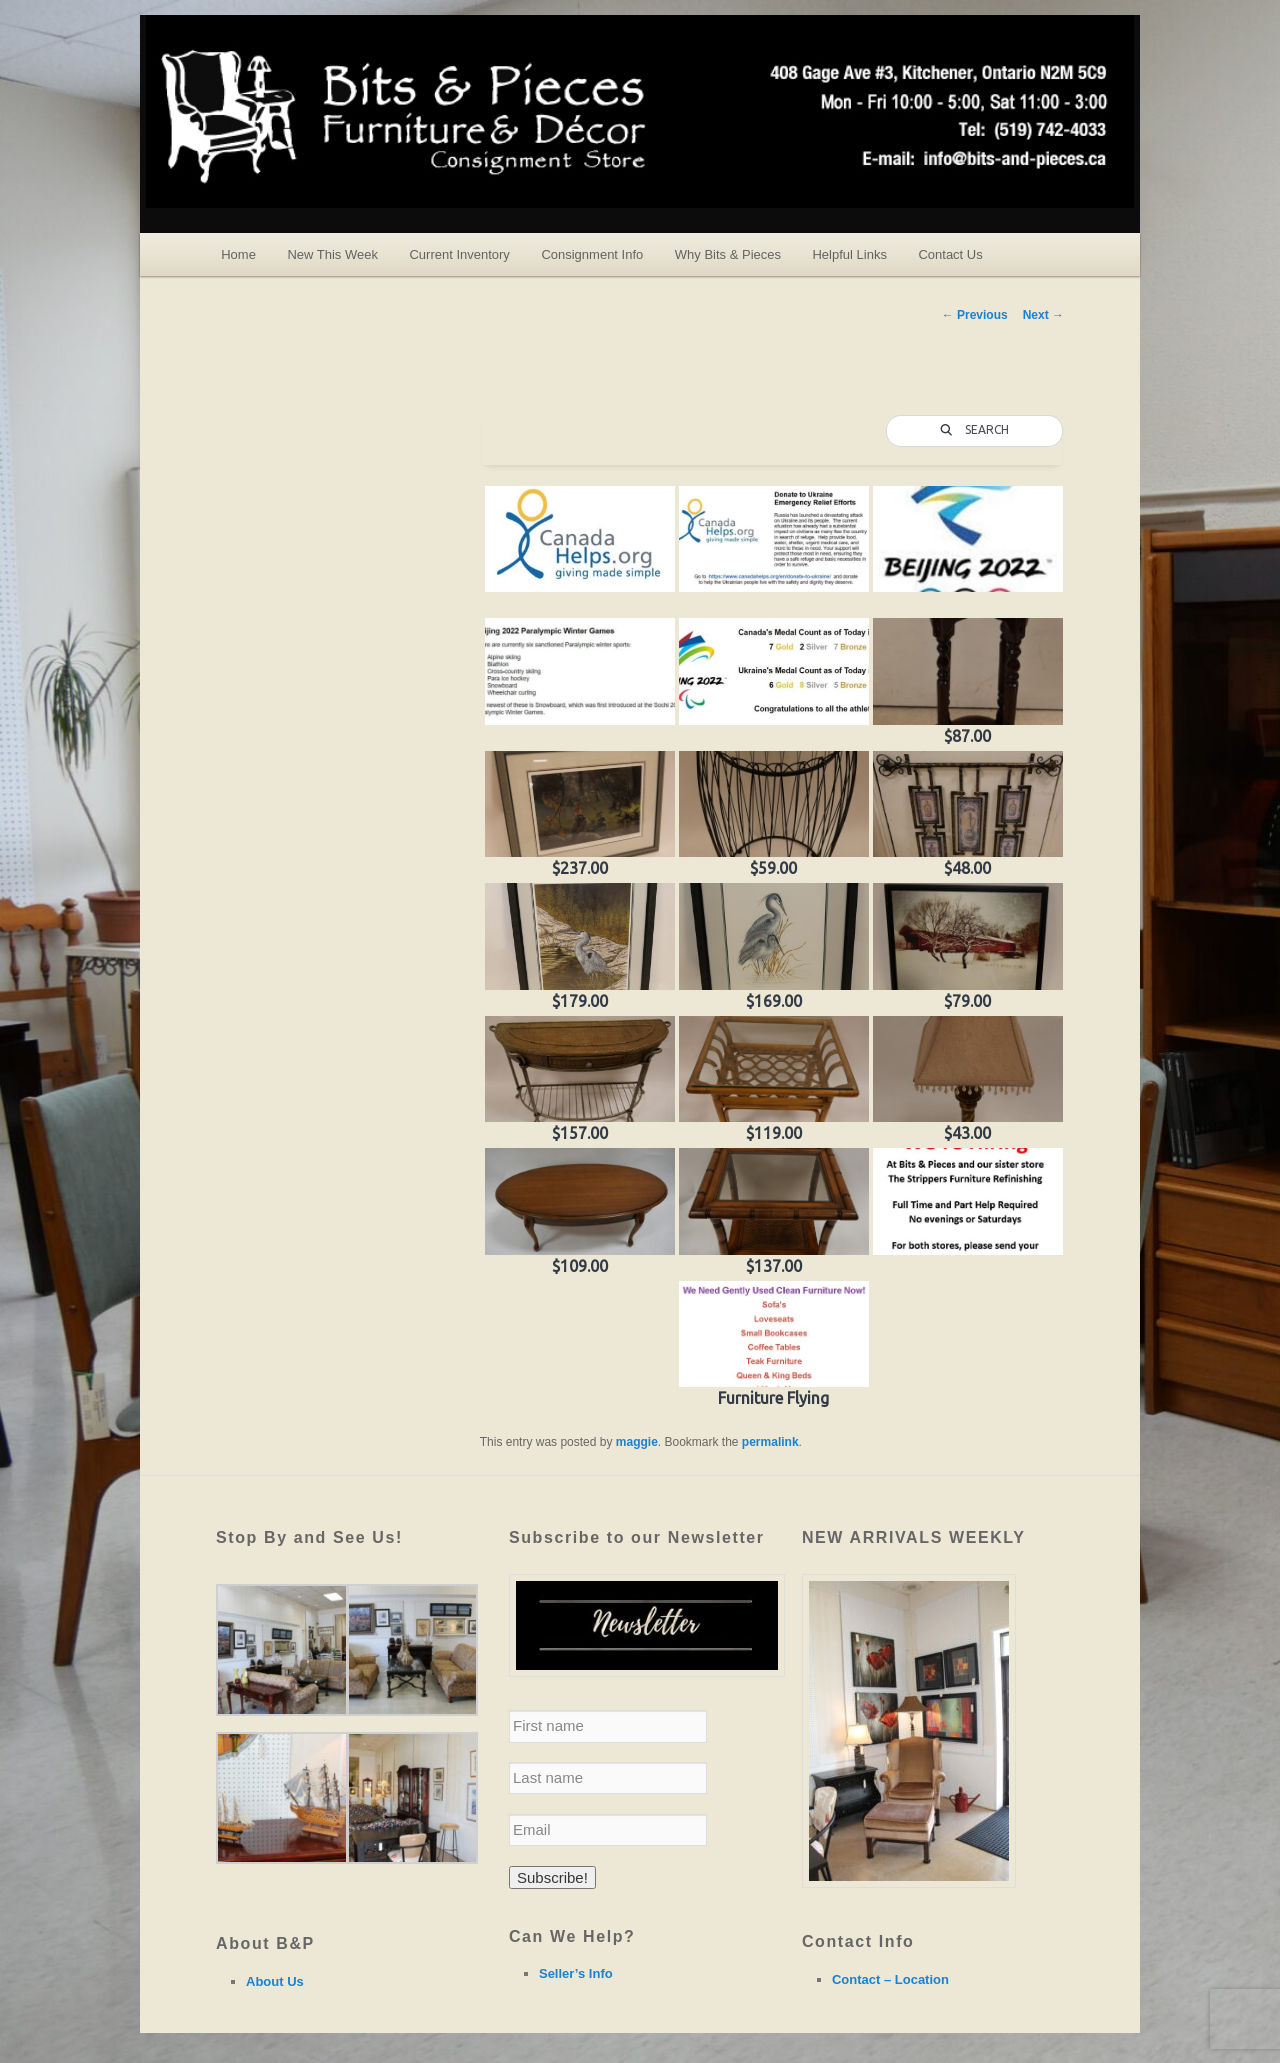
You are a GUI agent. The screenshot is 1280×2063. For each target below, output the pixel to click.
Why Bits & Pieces (728, 254)
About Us (275, 1981)
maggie (637, 1442)
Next (1043, 315)
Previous (975, 315)
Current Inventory (459, 254)
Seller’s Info (576, 1973)
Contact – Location (890, 1979)
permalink (770, 1442)
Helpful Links (849, 254)
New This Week (332, 254)
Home (238, 254)
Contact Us (950, 254)
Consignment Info (592, 254)
